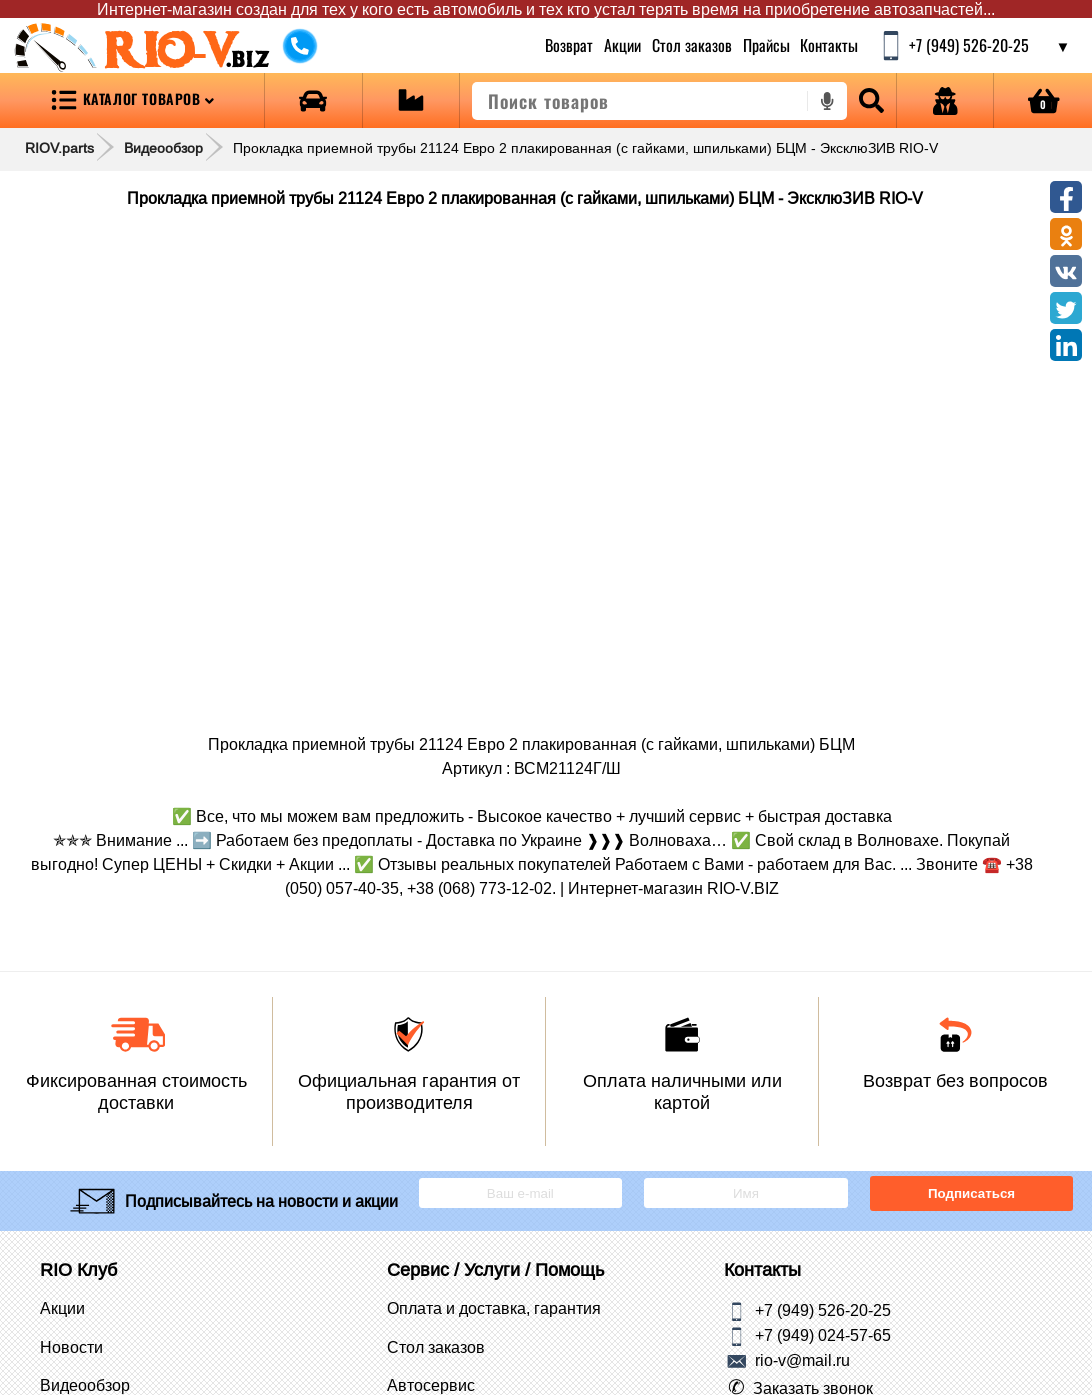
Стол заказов (692, 45)
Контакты (830, 45)
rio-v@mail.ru (802, 1360)
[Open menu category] (132, 100)
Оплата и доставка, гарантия (494, 1308)
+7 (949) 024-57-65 (823, 1335)
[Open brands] (313, 100)
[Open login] (945, 100)
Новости (71, 1347)
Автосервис (431, 1385)
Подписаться (971, 1193)
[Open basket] (1043, 100)
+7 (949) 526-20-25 (823, 1310)
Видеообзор (163, 148)
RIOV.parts (59, 148)
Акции (622, 45)
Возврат (570, 45)
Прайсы (766, 45)
